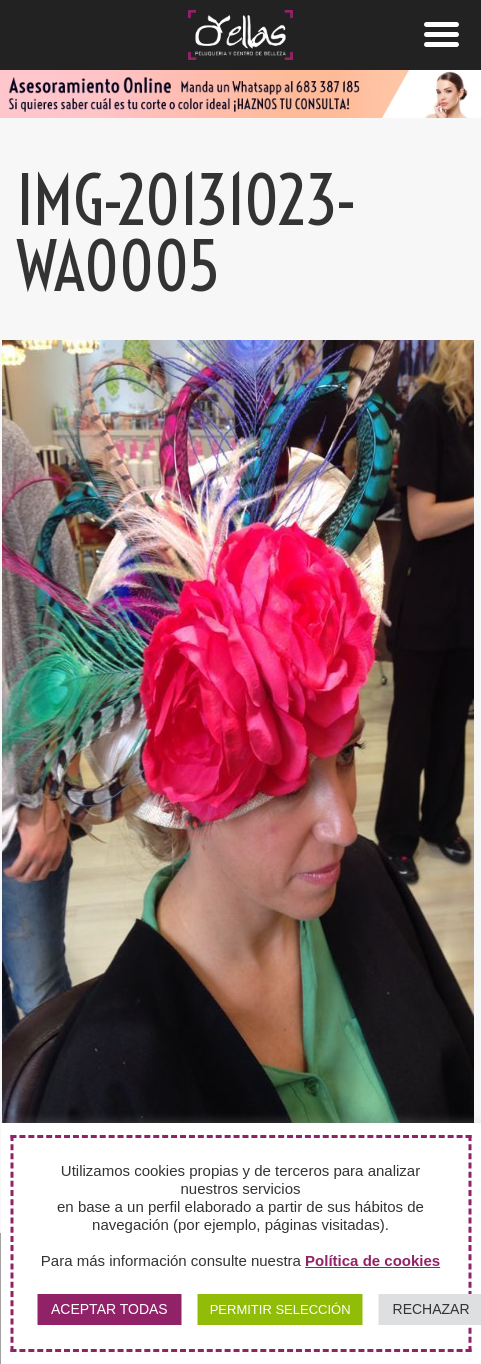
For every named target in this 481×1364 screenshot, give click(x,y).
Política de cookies (372, 1260)
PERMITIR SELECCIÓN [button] (280, 1309)
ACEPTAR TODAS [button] (109, 1309)
